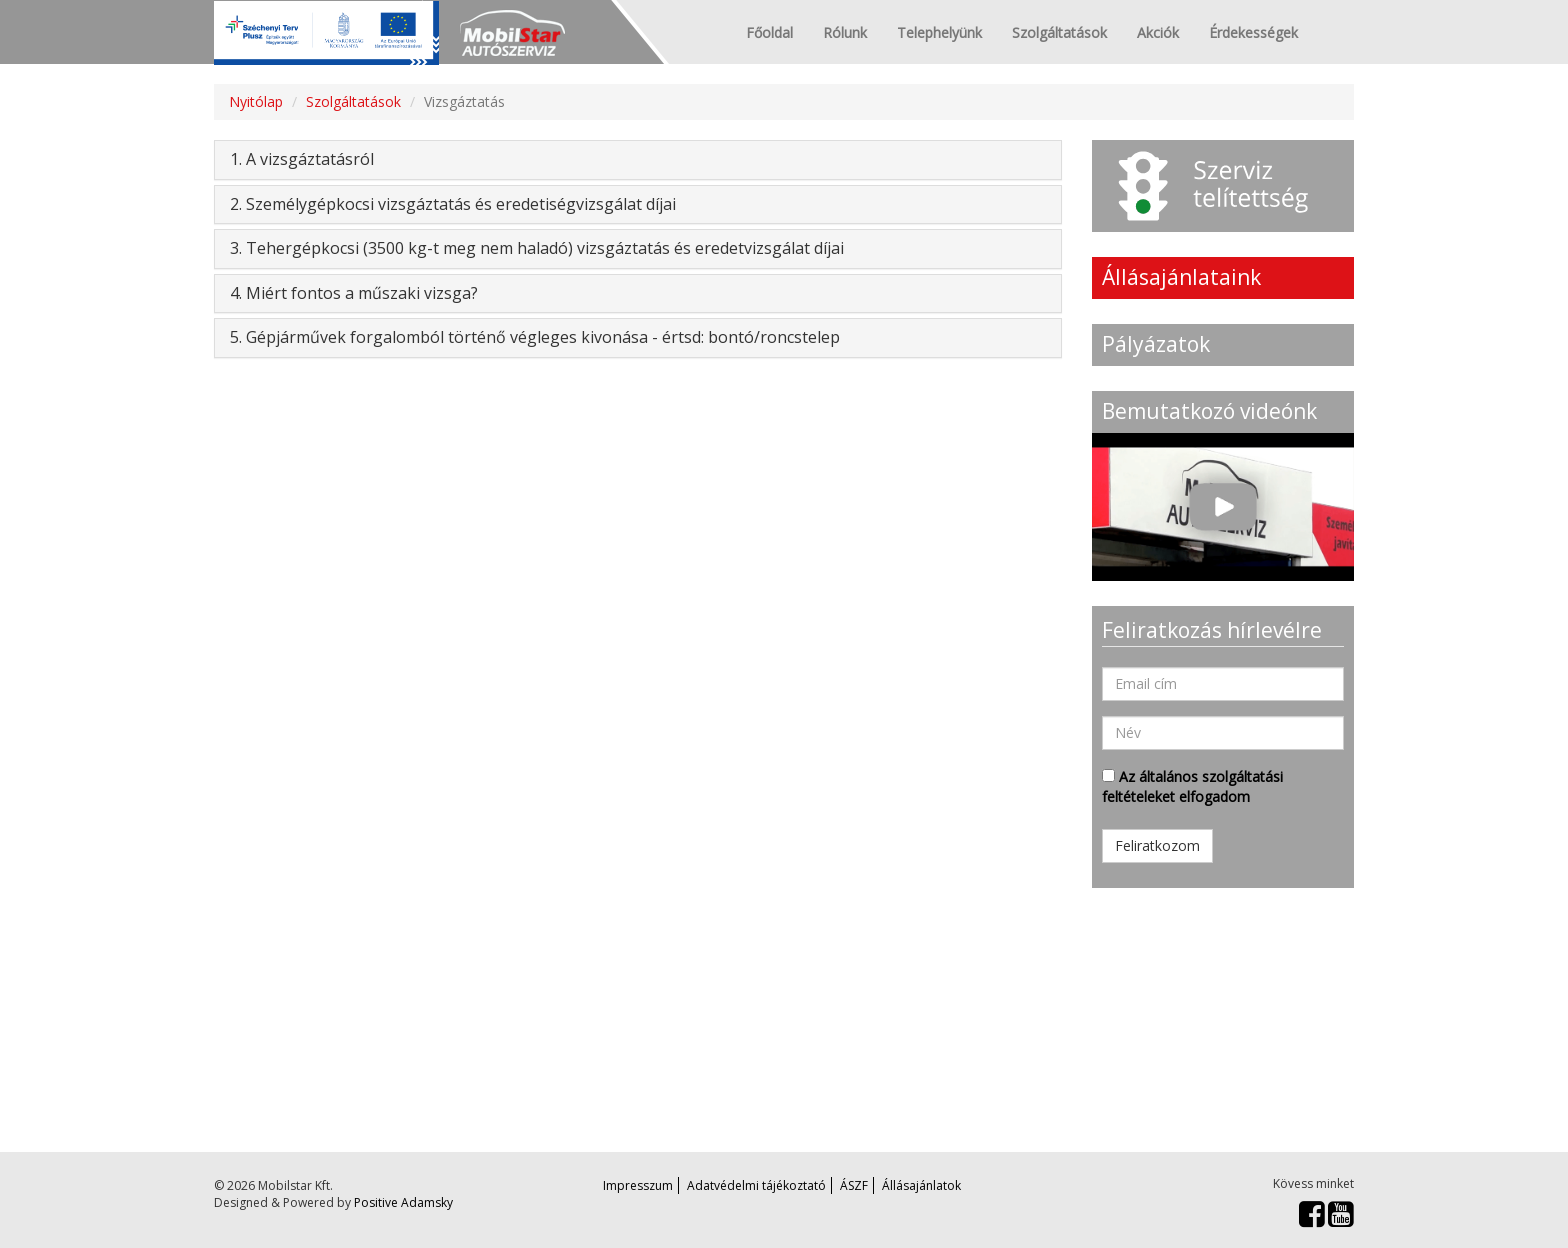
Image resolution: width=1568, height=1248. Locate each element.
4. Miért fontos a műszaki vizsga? (354, 293)
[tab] (638, 160)
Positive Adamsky (403, 1202)
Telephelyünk (939, 32)
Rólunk (845, 32)
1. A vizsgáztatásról (302, 159)
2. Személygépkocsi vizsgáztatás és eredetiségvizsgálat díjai (453, 204)
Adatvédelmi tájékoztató (756, 1185)
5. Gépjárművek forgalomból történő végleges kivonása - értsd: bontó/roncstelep (535, 337)
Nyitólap (256, 101)
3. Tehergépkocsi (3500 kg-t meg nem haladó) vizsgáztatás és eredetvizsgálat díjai (537, 248)
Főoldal (769, 32)
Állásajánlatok (921, 1185)
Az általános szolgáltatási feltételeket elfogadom (1192, 786)
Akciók (1158, 32)
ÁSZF (854, 1185)
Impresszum (638, 1185)
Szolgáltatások (1059, 32)
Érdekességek (1253, 32)
